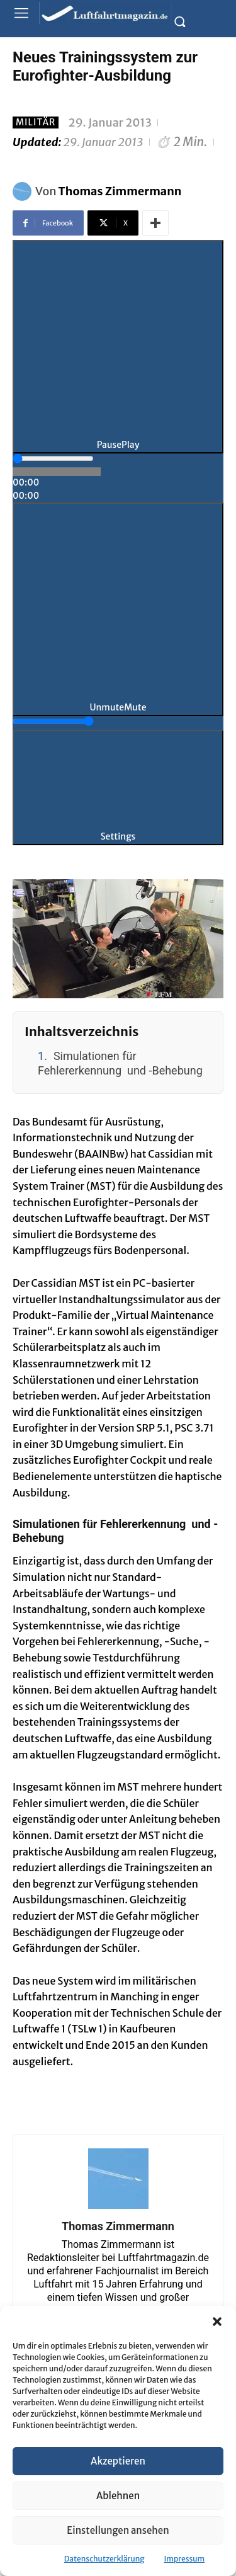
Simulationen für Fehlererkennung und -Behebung (120, 1063)
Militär (36, 122)
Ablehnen (118, 2496)
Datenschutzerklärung (104, 2558)
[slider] (53, 458)
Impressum (184, 2558)
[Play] (118, 346)
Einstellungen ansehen (118, 2530)
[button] (217, 2321)
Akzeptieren (118, 2461)
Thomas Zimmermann (120, 191)
